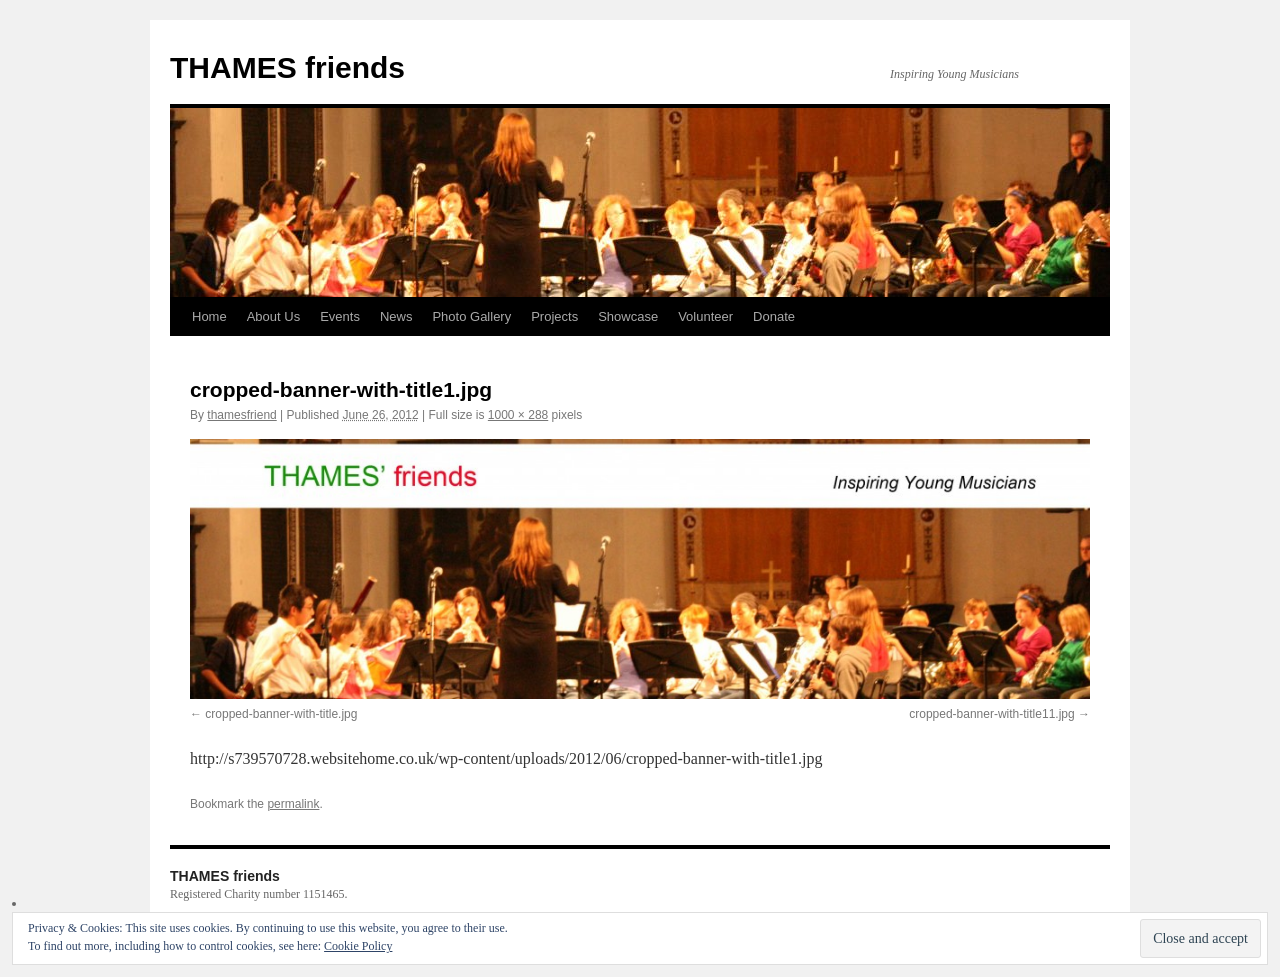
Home (209, 316)
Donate (774, 316)
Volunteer (705, 316)
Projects (554, 316)
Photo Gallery (471, 316)
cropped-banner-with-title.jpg (281, 714)
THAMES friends (287, 67)
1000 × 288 (518, 415)
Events (340, 316)
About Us (273, 316)
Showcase (628, 316)
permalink (293, 804)
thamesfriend (241, 415)
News (396, 316)
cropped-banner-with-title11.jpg (991, 714)
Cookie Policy (358, 946)
